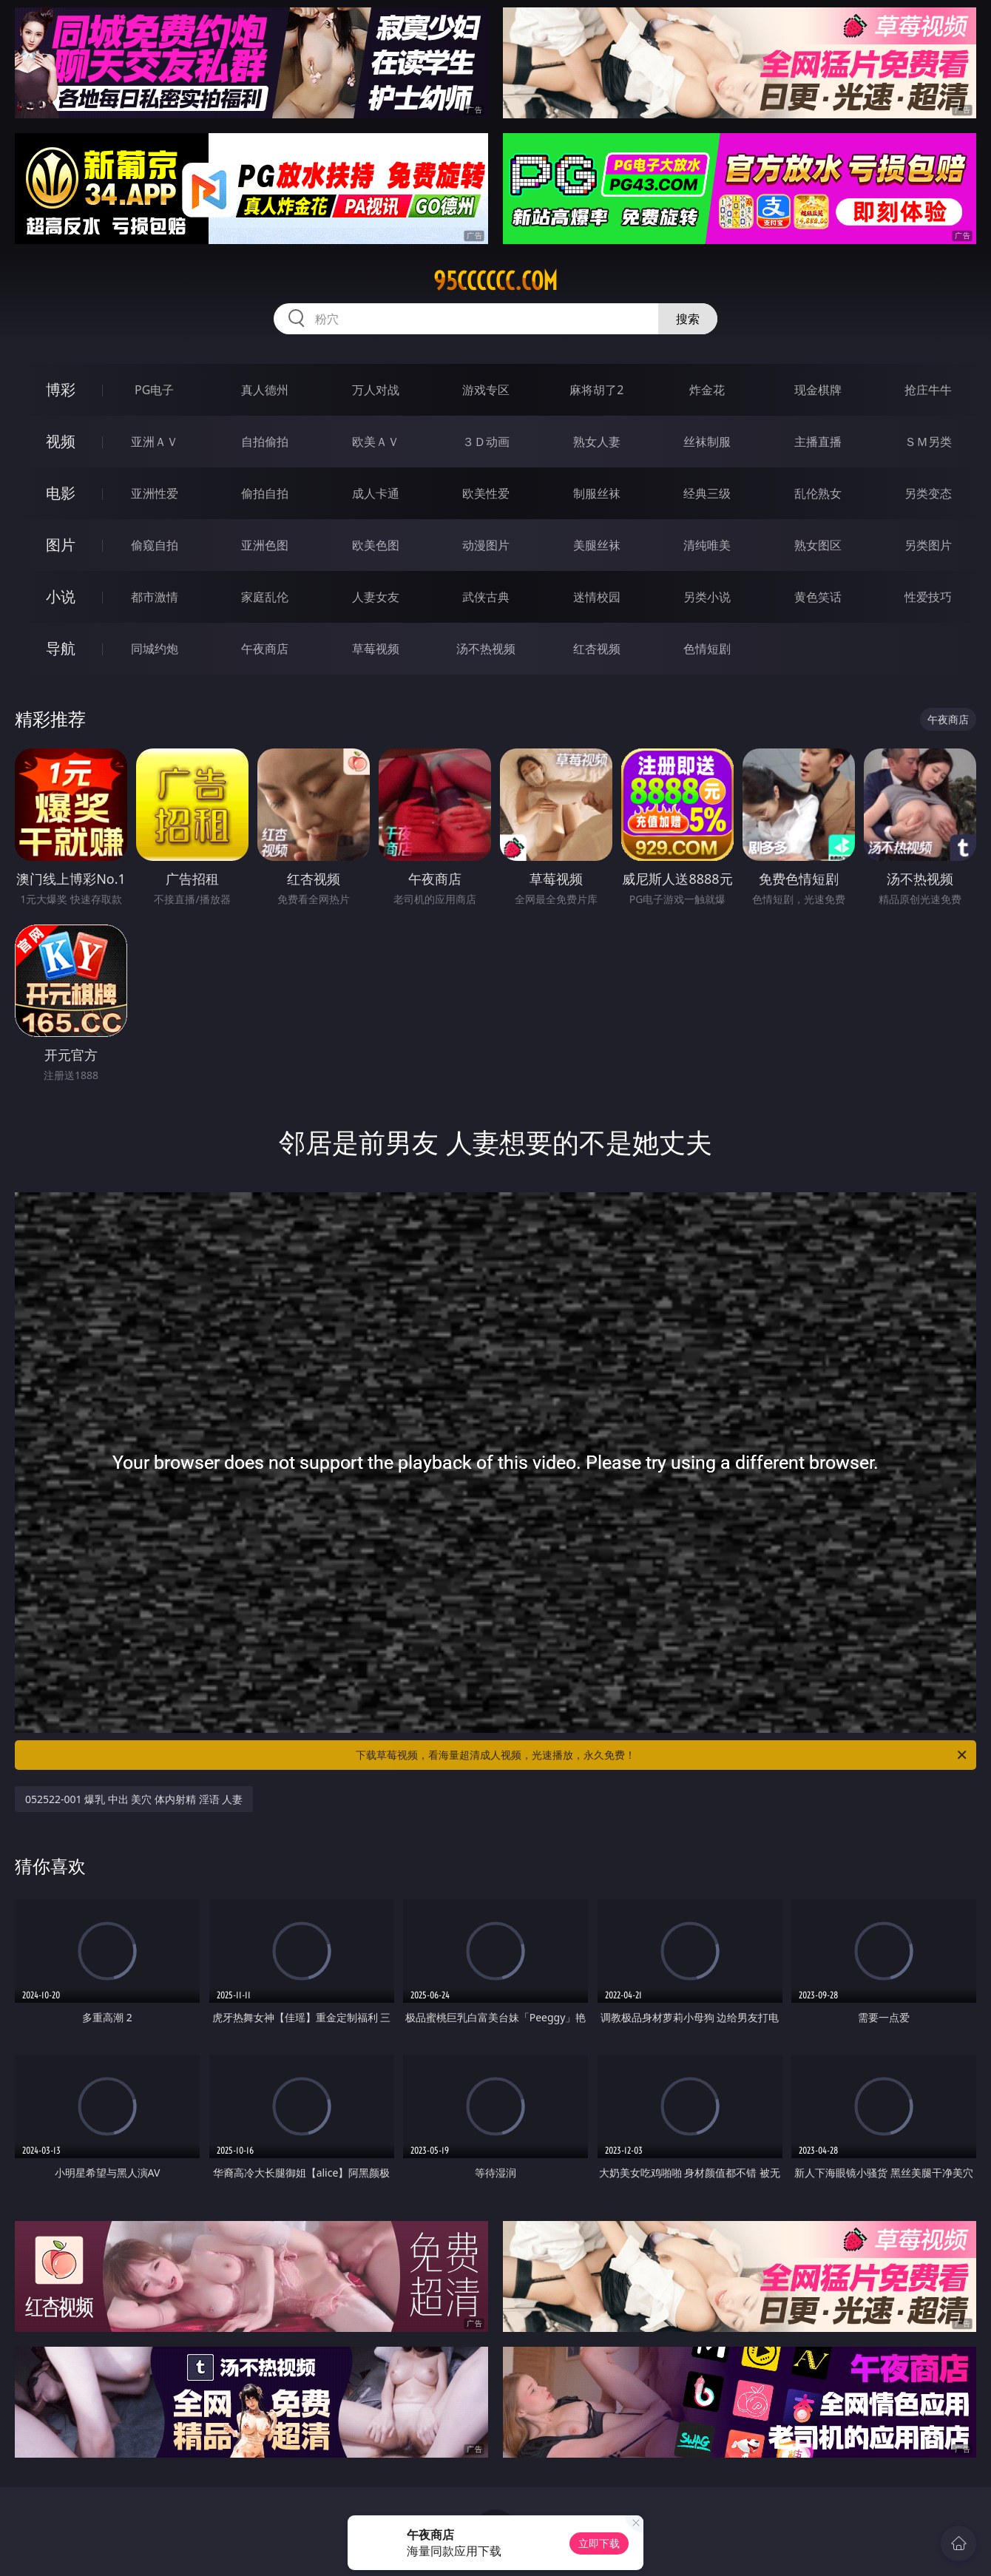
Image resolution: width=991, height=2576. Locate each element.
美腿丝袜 (596, 545)
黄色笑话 (818, 597)
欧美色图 (375, 545)
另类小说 (707, 597)
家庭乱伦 (264, 597)
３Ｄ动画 (486, 441)
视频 (60, 441)
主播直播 (818, 441)
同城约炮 (154, 648)
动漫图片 (486, 545)
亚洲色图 (264, 545)
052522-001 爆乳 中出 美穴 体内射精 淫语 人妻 (134, 1799)
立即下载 (599, 2543)
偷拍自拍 (264, 493)
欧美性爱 (486, 493)
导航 (60, 648)
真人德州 (264, 390)
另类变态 (928, 493)
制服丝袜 (596, 493)
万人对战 (375, 390)
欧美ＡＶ (375, 441)
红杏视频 (596, 648)
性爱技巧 (928, 597)
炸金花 (707, 390)
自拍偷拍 (264, 441)
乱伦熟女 (818, 493)
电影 (60, 493)
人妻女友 (375, 597)
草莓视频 (375, 648)
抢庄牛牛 (928, 390)
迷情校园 (596, 597)
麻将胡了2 (596, 390)
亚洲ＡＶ (154, 441)
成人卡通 (375, 493)
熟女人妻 (596, 441)
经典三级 (707, 493)
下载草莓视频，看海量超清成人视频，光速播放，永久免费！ (662, 1755)
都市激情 (154, 597)
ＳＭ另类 (928, 441)
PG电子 (154, 390)
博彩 (60, 389)
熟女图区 (818, 545)
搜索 (688, 319)
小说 (60, 596)
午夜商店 (264, 648)
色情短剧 (707, 648)
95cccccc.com (495, 281)
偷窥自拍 (154, 545)
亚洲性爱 (154, 493)
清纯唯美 (707, 545)
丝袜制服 (707, 441)
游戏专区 (486, 390)
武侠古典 (486, 597)
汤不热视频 (485, 648)
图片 (60, 545)
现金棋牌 (818, 390)
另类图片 (928, 545)
